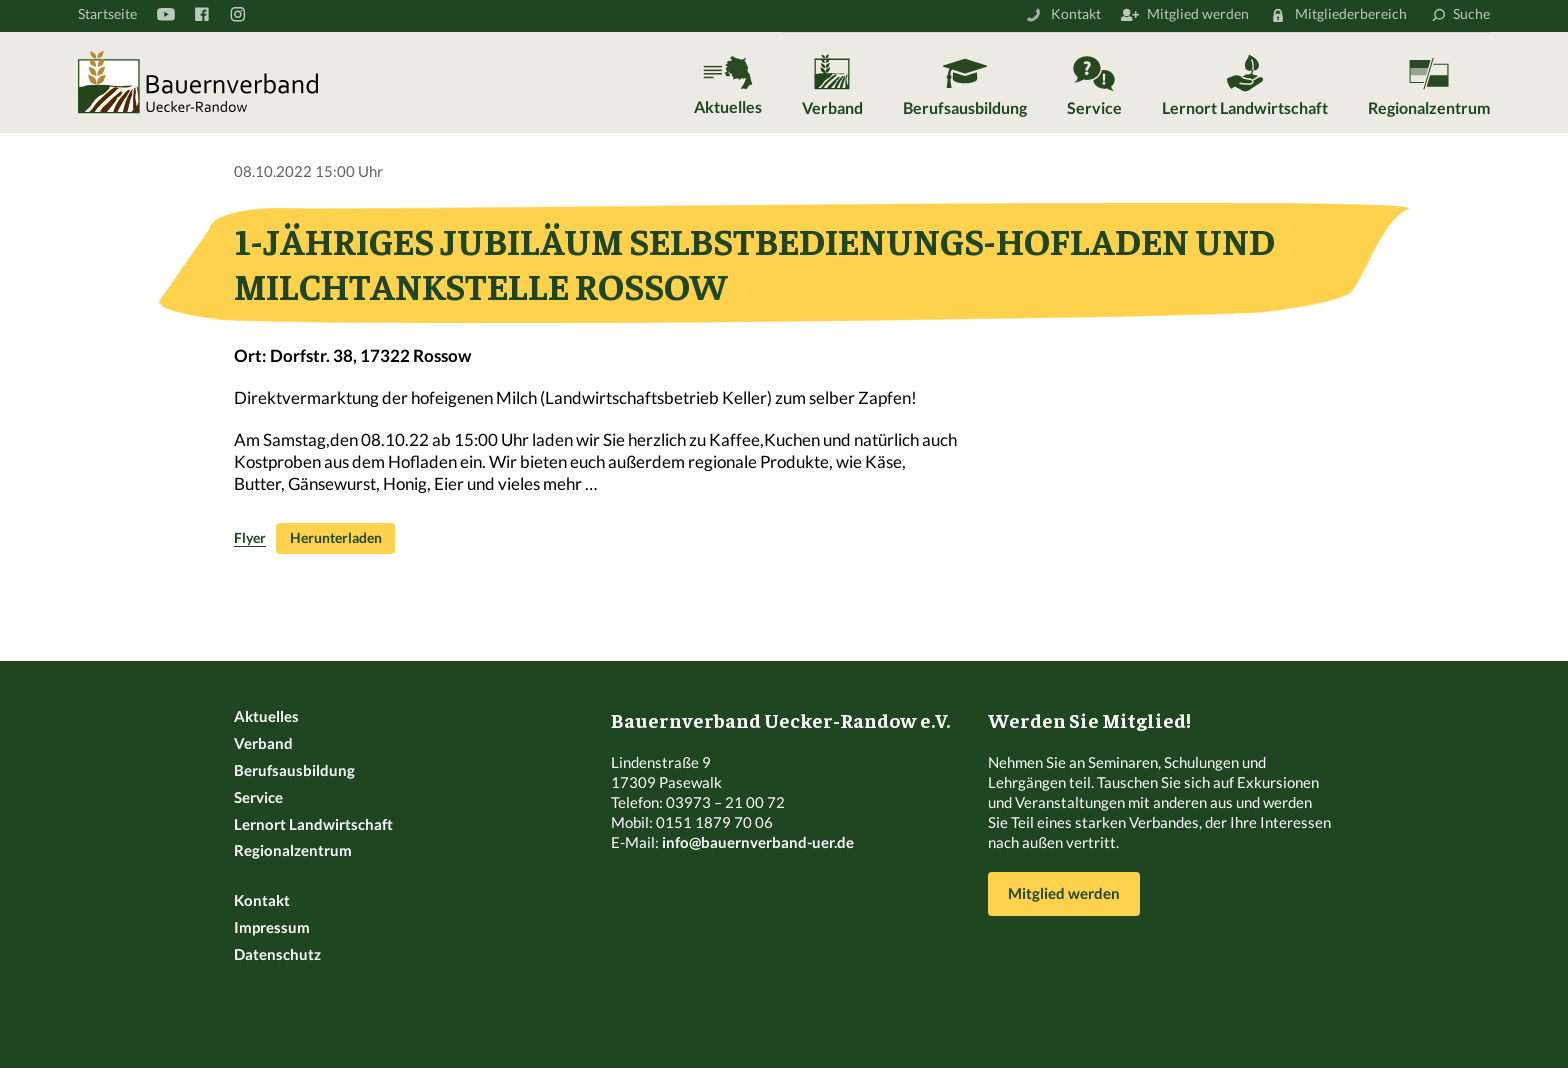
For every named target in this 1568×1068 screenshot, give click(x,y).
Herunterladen (336, 538)
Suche (1471, 13)
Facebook (201, 14)
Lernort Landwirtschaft (1245, 107)
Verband (832, 107)
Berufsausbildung (965, 107)
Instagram (237, 14)
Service (1094, 107)
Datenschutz (277, 954)
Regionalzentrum (1429, 107)
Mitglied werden (1198, 13)
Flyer (250, 538)
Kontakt (1076, 13)
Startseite (107, 13)
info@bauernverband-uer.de (758, 842)
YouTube (165, 14)
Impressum (272, 927)
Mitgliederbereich (1351, 13)
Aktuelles (728, 106)
